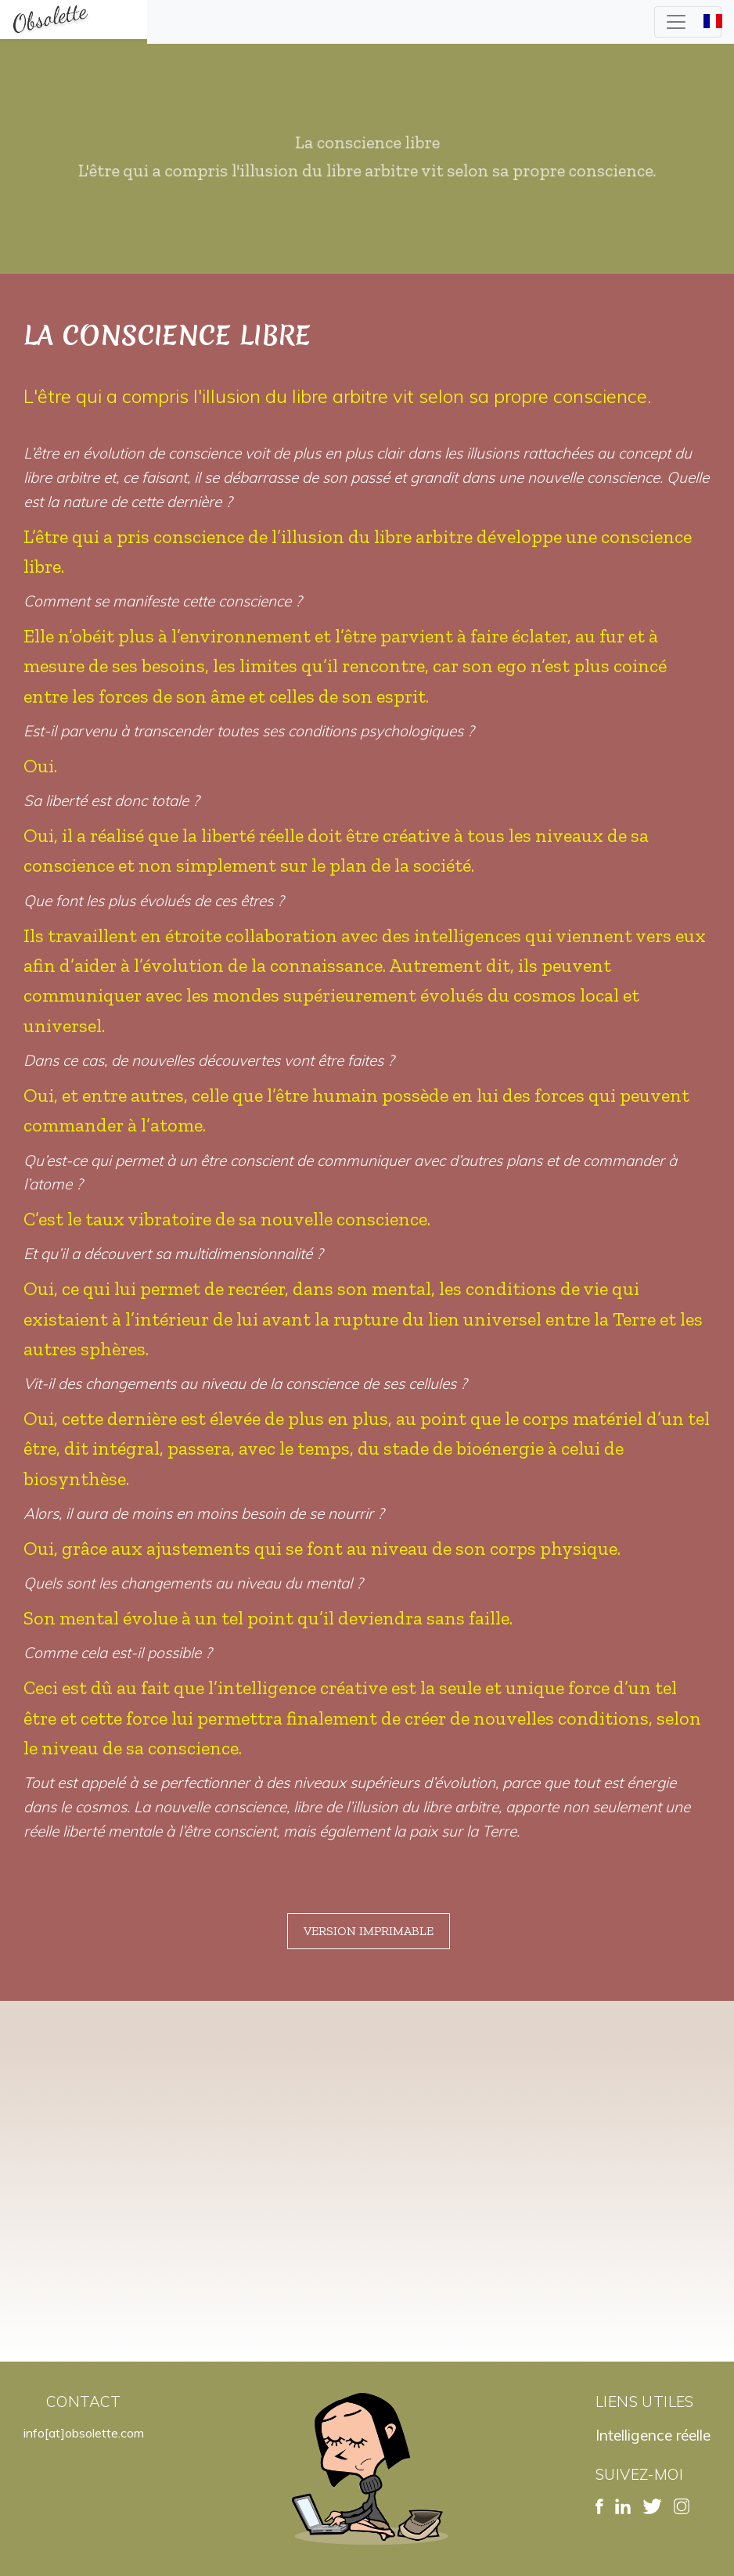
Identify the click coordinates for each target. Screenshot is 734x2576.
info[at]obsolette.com (83, 2433)
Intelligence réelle (653, 2435)
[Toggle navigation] (687, 22)
